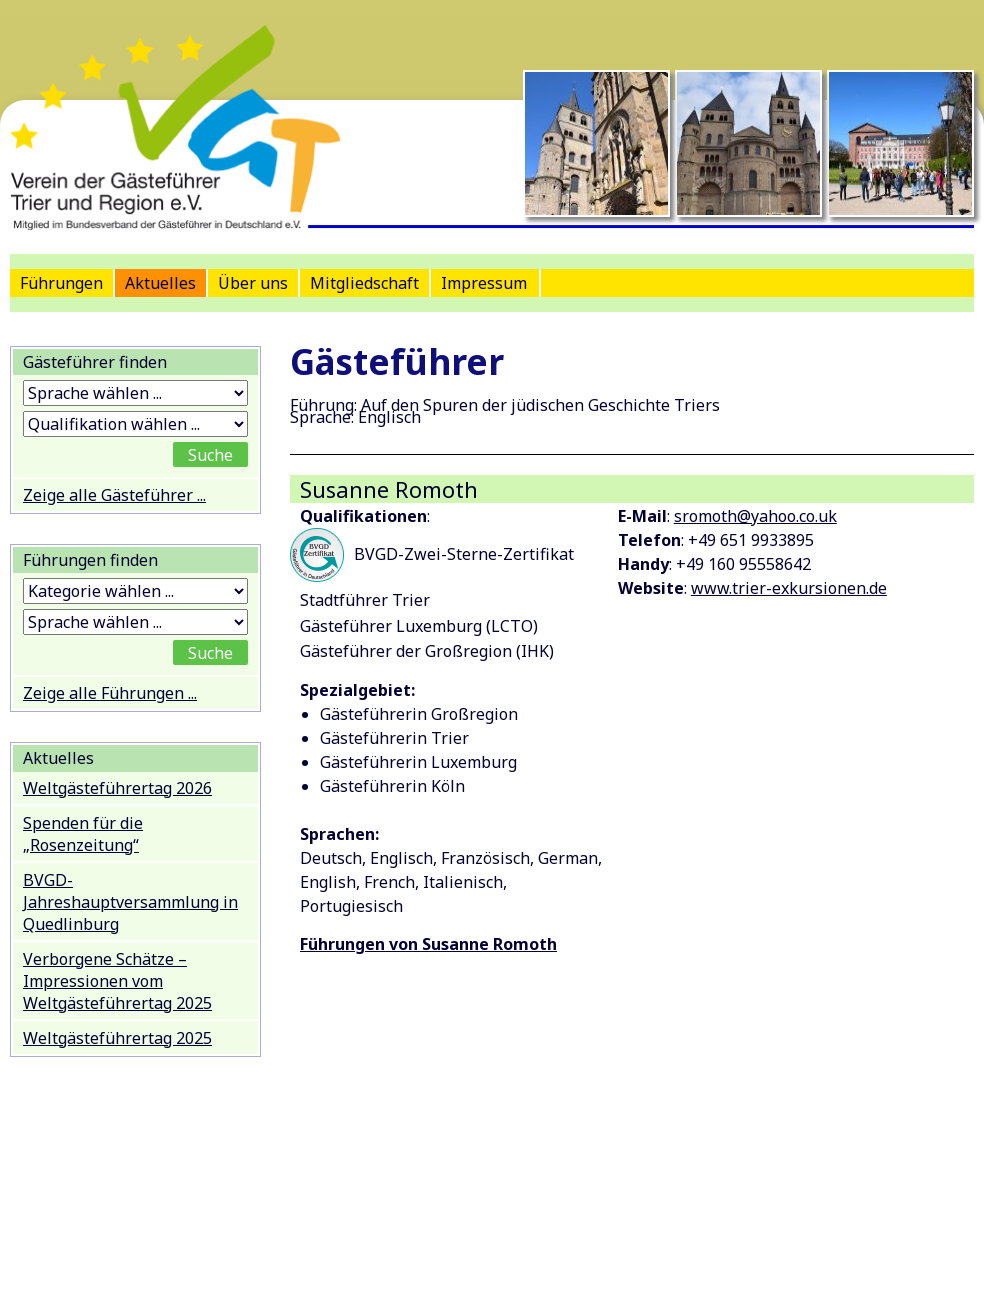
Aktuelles (160, 283)
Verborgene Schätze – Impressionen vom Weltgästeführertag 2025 (117, 981)
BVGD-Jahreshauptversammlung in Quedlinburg (130, 902)
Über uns (253, 283)
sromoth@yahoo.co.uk (755, 516)
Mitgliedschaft (364, 283)
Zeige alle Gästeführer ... (114, 495)
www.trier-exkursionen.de (789, 588)
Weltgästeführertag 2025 (117, 1038)
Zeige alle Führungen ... (110, 693)
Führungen (61, 283)
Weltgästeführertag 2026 (117, 788)
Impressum (484, 283)
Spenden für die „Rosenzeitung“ (83, 834)
